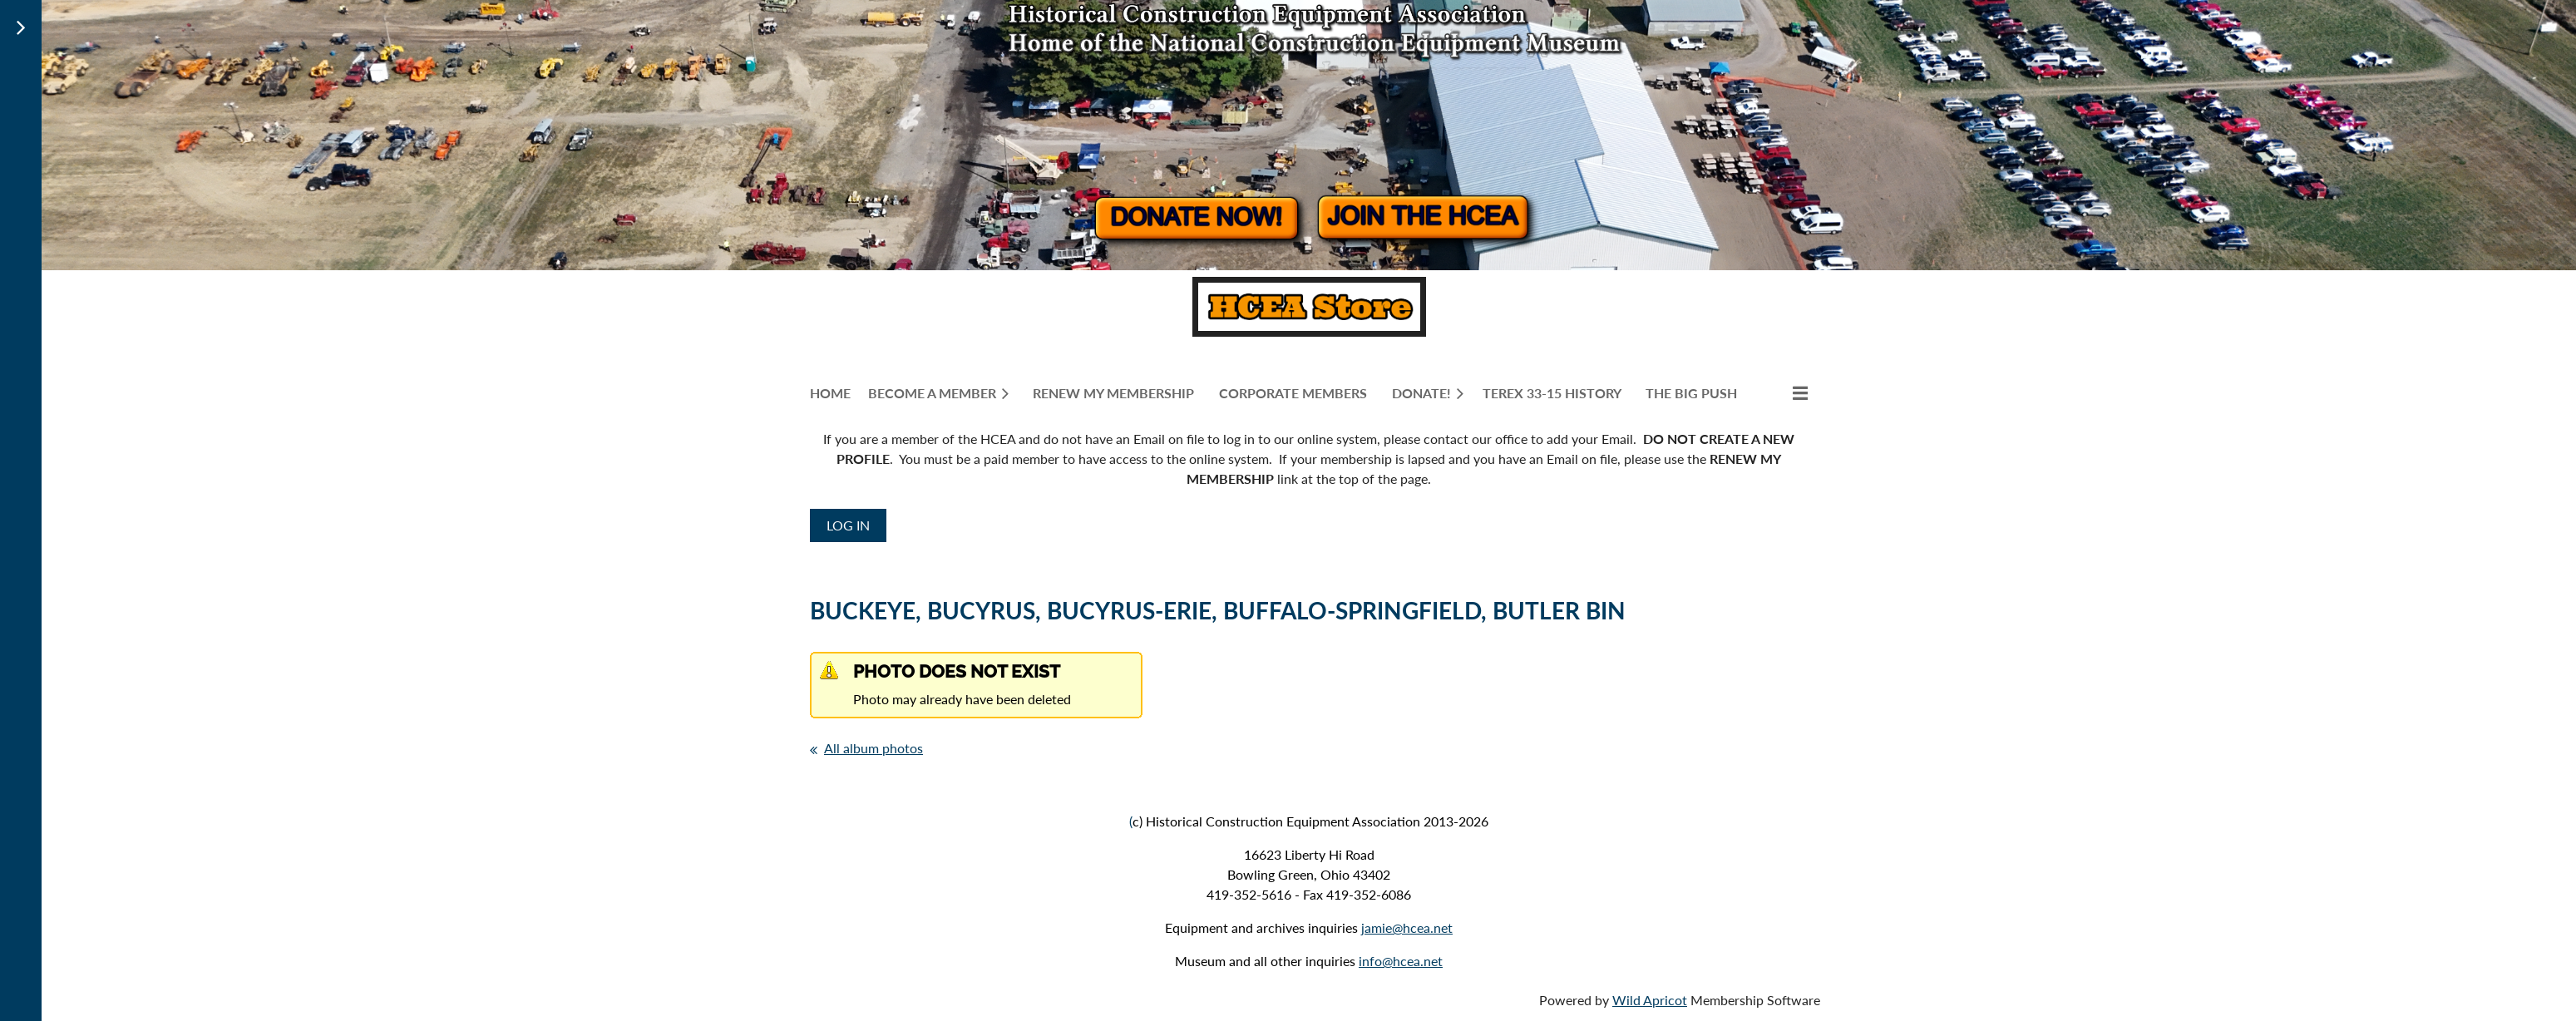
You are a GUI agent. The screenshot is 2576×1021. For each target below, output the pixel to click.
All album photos (873, 748)
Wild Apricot (1649, 1000)
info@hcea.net (1401, 961)
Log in (848, 525)
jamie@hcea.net (1407, 927)
